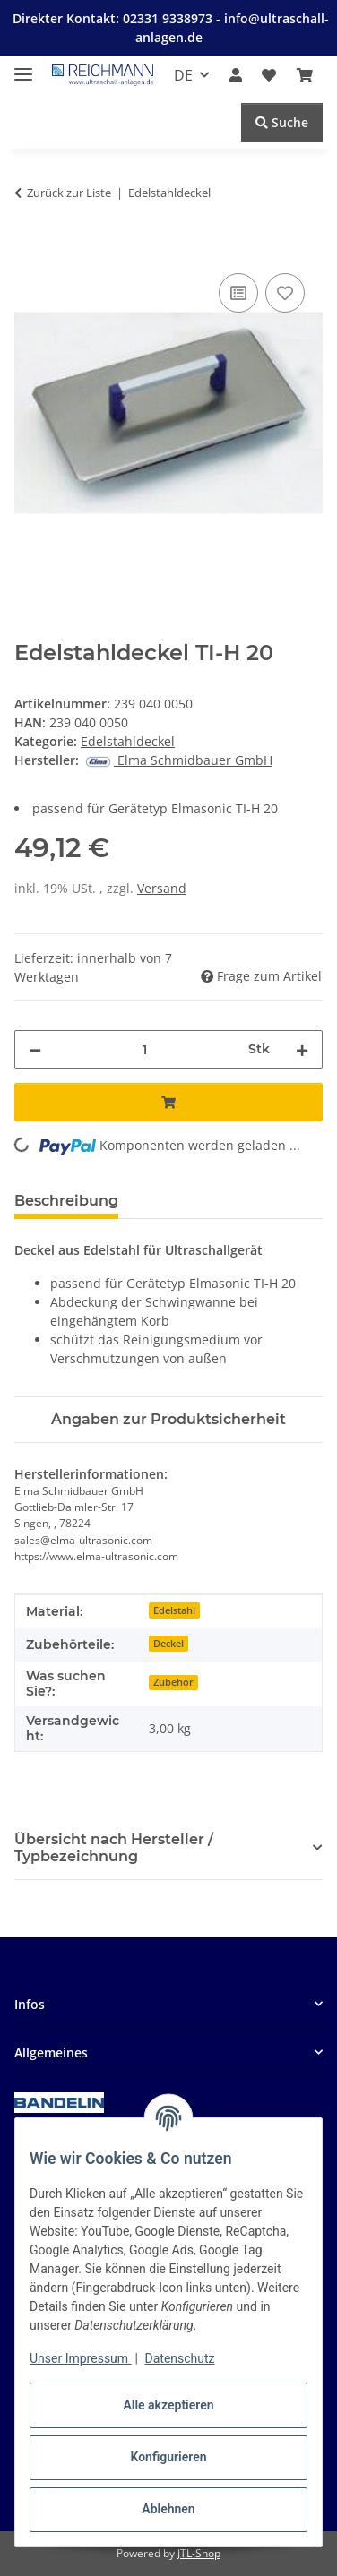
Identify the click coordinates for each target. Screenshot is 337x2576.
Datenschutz (180, 2358)
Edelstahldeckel (128, 741)
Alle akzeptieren (168, 2405)
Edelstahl (174, 1610)
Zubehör (173, 1682)
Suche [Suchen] (281, 122)
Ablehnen (168, 2509)
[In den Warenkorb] (28, 249)
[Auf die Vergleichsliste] (238, 293)
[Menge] (145, 1049)
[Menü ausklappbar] (23, 67)
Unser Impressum (81, 2358)
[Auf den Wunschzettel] (285, 293)
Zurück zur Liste (69, 193)
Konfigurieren (168, 2457)
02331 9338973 (169, 18)
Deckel (168, 1643)
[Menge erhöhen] (302, 1049)
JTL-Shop (198, 2553)
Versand (161, 888)
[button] (236, 75)
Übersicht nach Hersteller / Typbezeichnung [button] (113, 1848)
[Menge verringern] (35, 1049)
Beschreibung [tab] (66, 1200)
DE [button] (183, 75)
